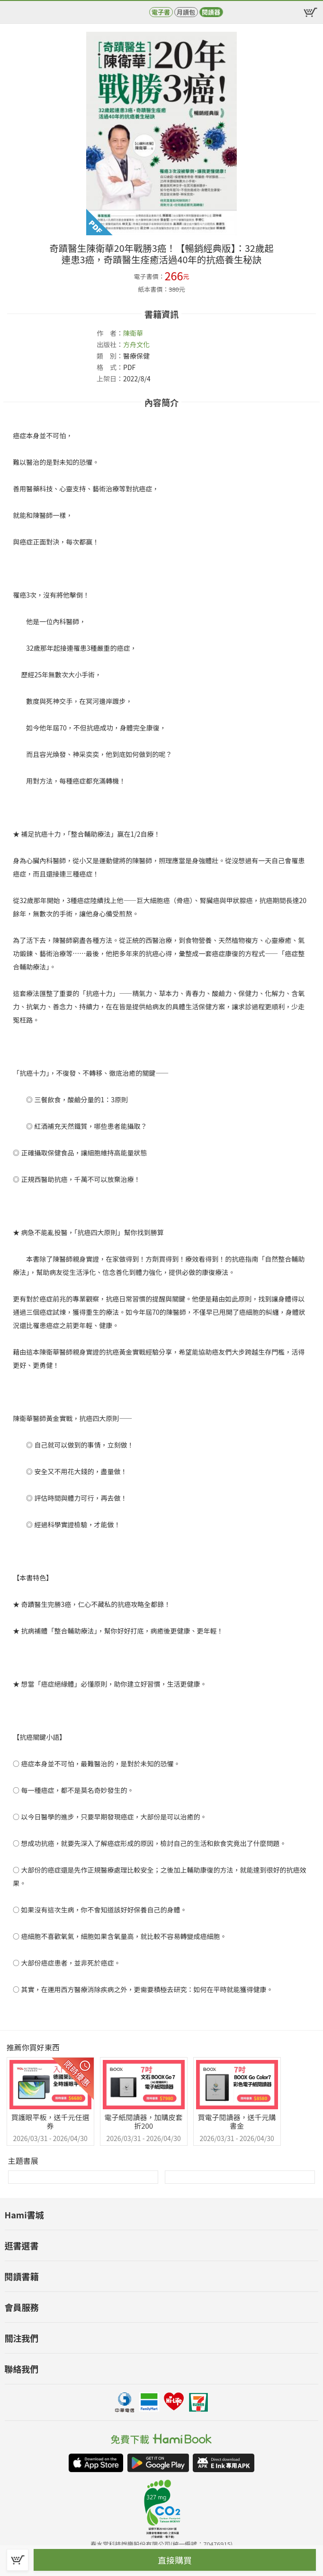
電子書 (161, 12)
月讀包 (186, 12)
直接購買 (175, 2560)
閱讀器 (211, 12)
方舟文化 (136, 344)
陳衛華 (133, 333)
